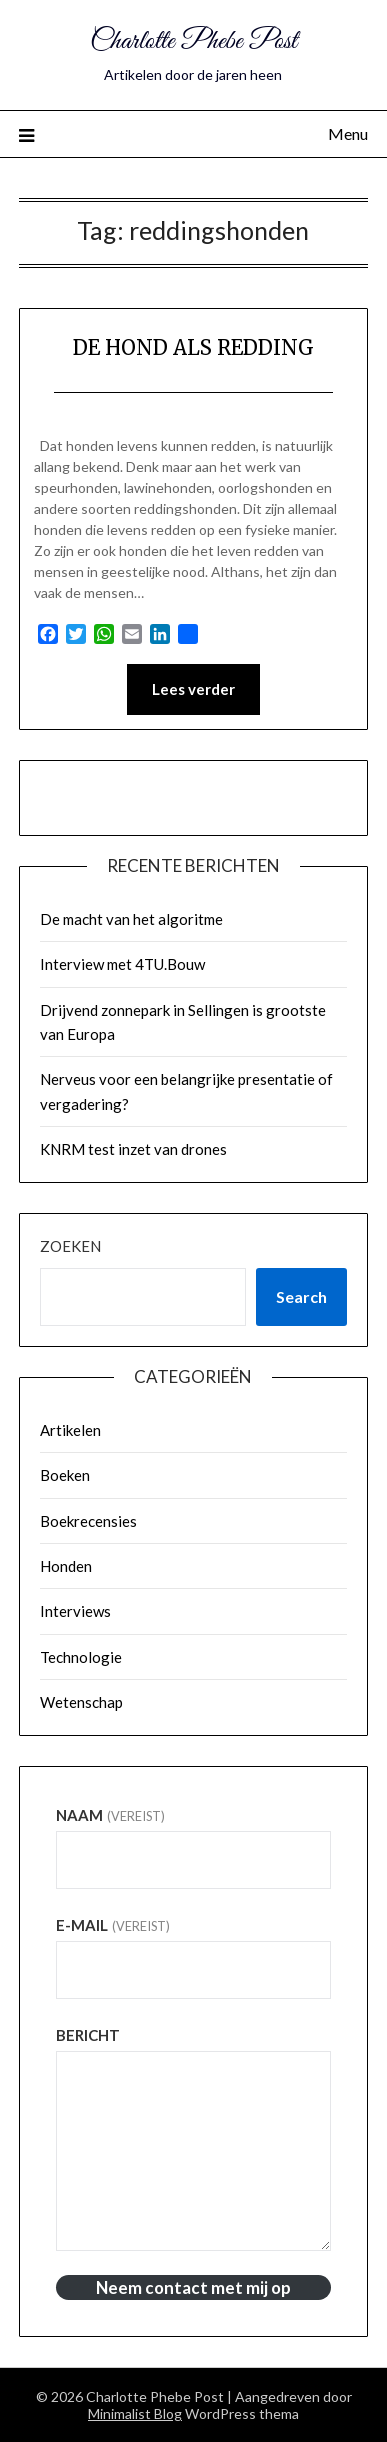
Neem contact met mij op (193, 2287)
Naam (110, 1815)
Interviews (75, 1611)
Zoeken (70, 1246)
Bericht (88, 2035)
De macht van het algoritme (131, 919)
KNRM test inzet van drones (133, 1149)
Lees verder (193, 689)
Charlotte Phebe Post (193, 41)
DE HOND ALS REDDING (193, 347)
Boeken (65, 1475)
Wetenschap (81, 1702)
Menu (348, 133)
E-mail (112, 1925)
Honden (66, 1566)
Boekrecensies (88, 1521)
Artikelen (70, 1430)
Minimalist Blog (135, 2413)
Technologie (81, 1657)
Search (301, 1296)
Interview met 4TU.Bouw (122, 964)
